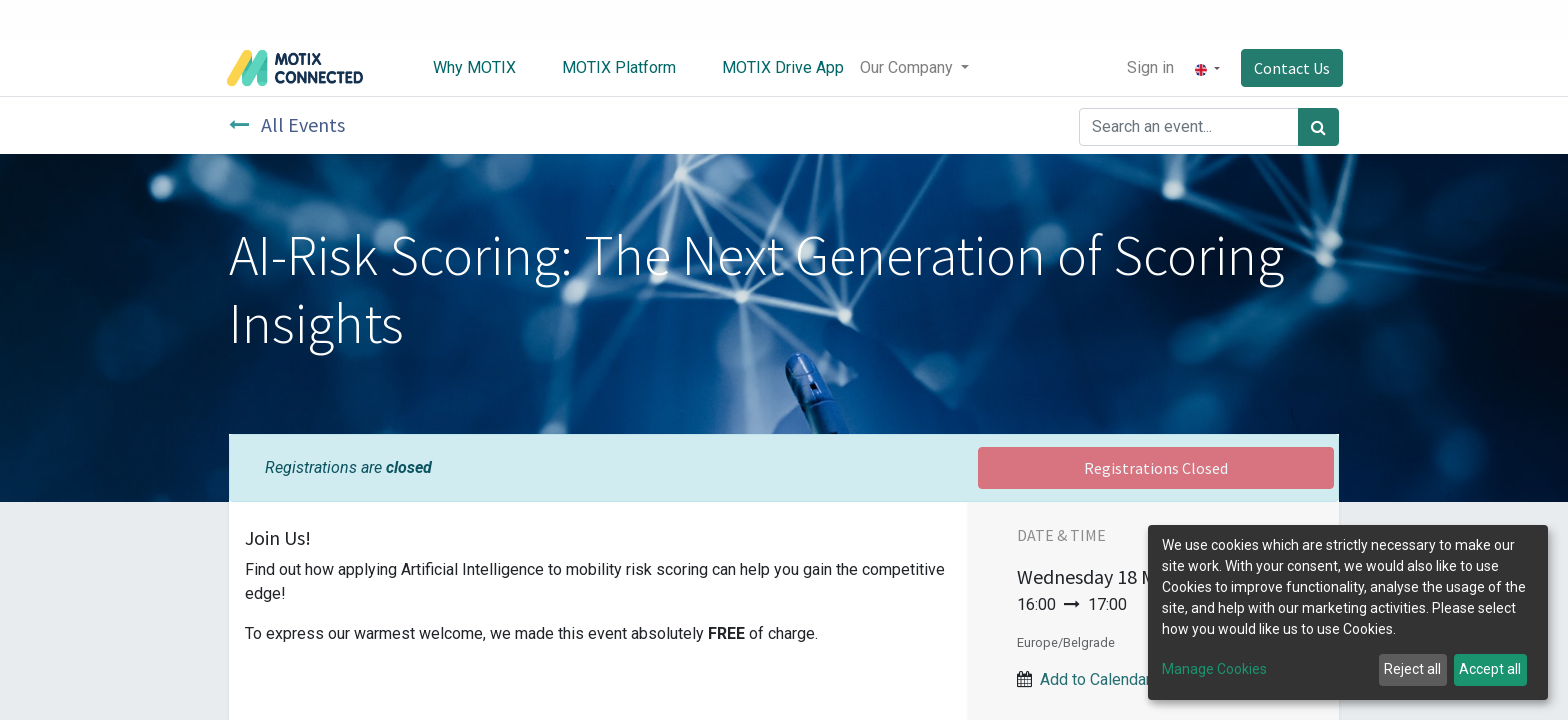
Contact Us (1288, 68)
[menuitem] (463, 68)
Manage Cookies (1214, 669)
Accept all (1490, 669)
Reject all (1412, 669)
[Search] (1318, 127)
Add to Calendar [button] (1095, 679)
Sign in (1146, 67)
